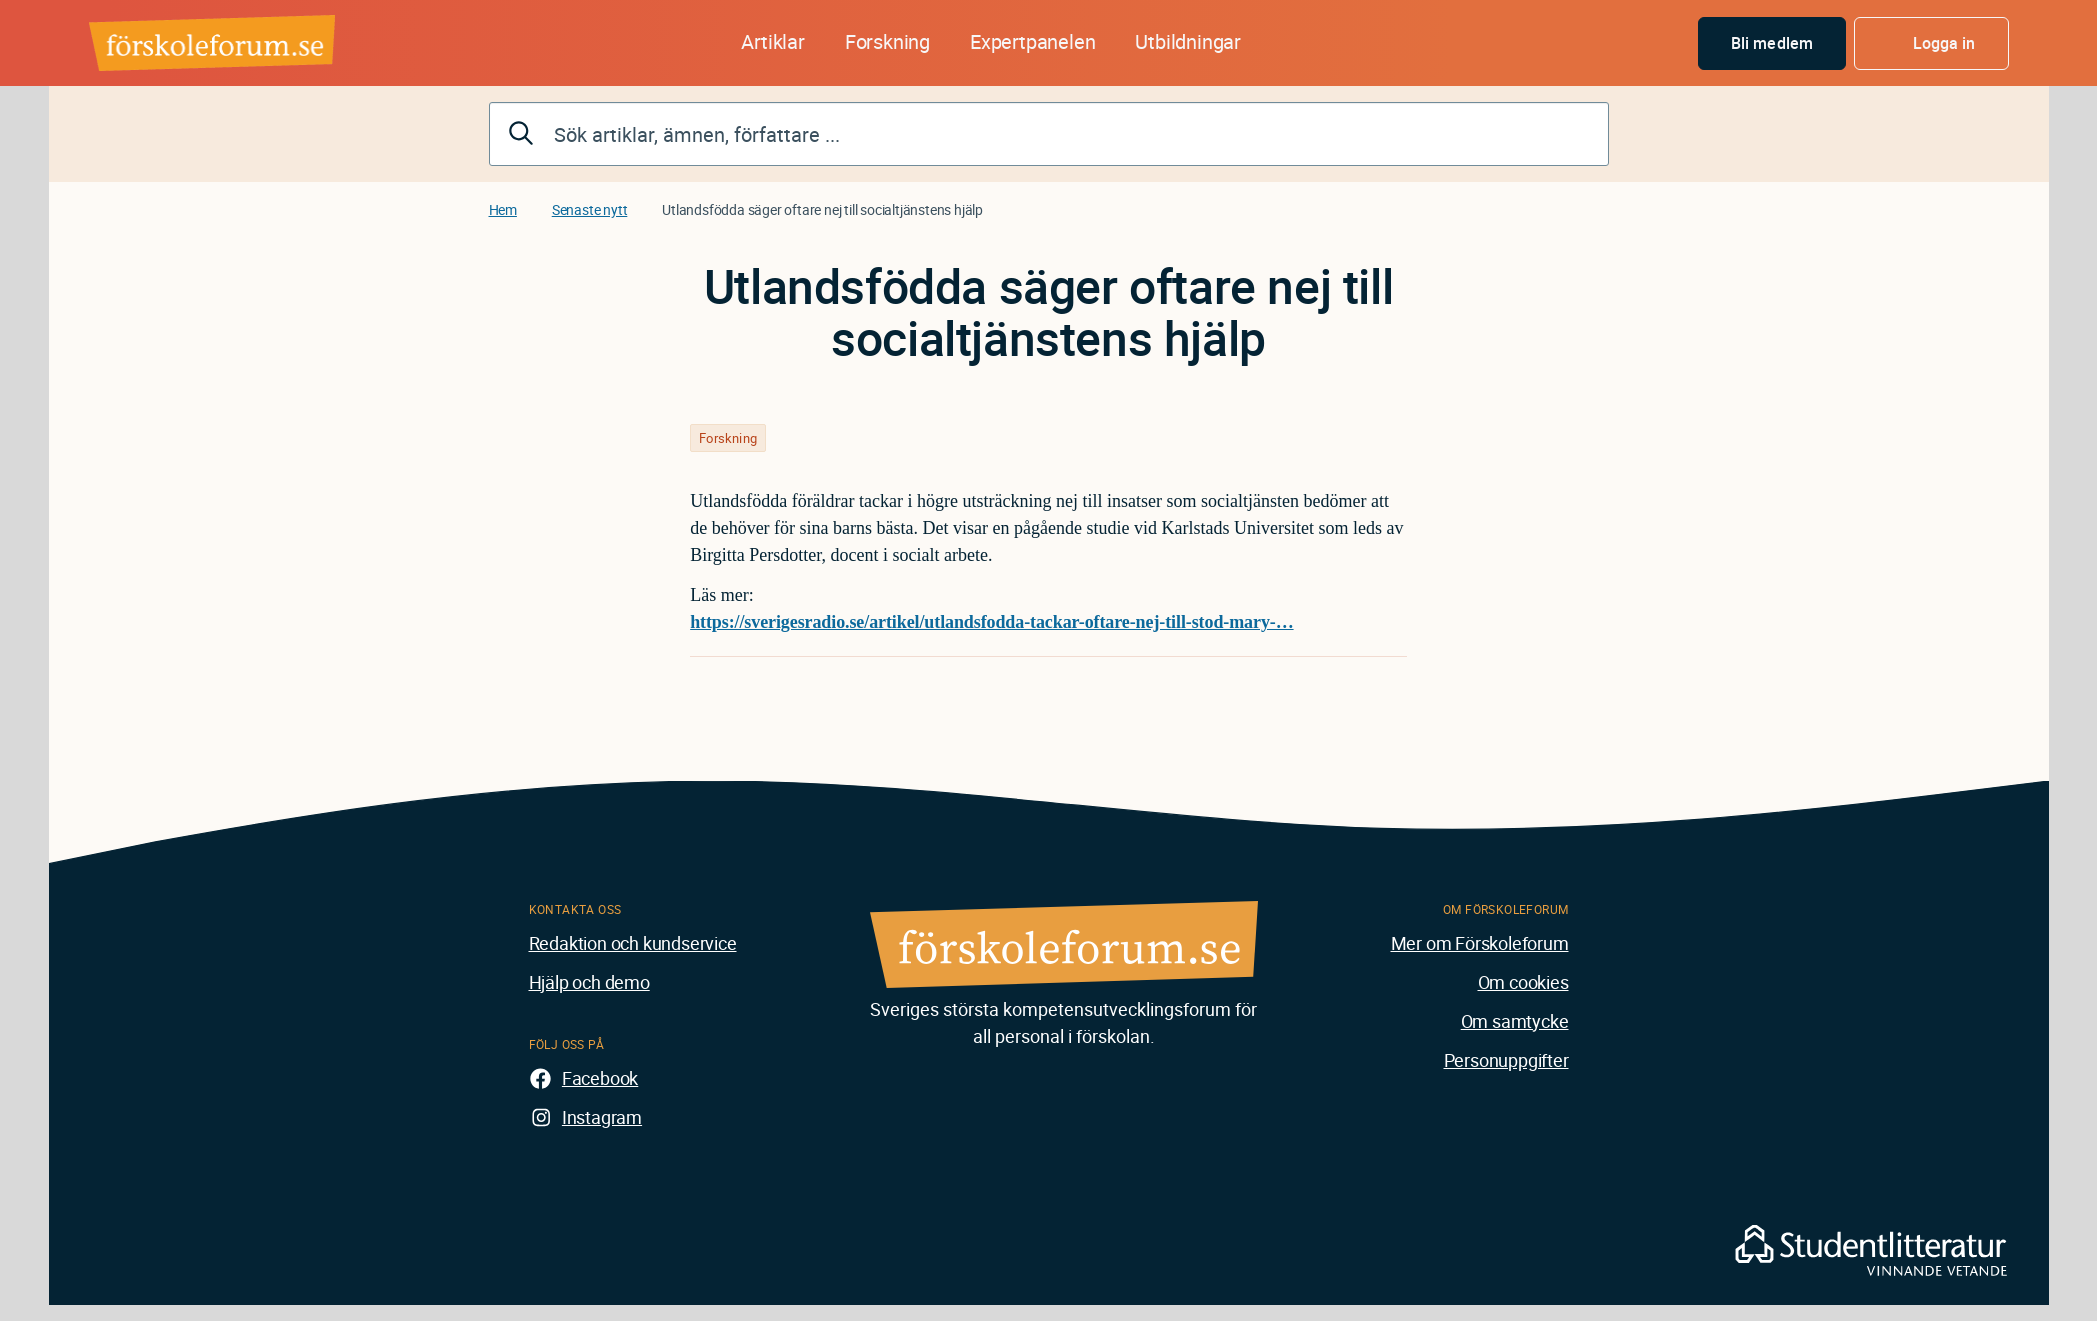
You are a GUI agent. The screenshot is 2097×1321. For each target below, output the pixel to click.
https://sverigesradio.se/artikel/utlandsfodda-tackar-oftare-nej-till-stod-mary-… (991, 622)
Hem (503, 209)
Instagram (602, 1117)
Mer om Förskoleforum (1480, 943)
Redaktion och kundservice (633, 943)
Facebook (600, 1078)
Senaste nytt (590, 209)
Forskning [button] (887, 41)
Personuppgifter (1506, 1060)
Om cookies (1523, 982)
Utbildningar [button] (1188, 41)
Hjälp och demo (589, 982)
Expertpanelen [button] (1032, 41)
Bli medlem (1772, 43)
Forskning (728, 438)
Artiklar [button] (772, 41)
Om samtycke (1515, 1021)
